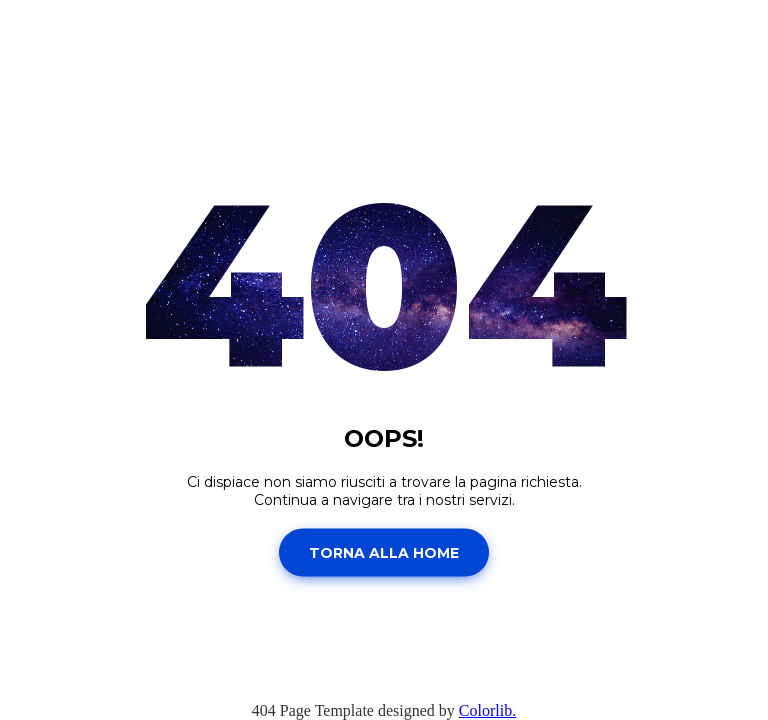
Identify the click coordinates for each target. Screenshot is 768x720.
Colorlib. (487, 710)
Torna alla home (384, 552)
